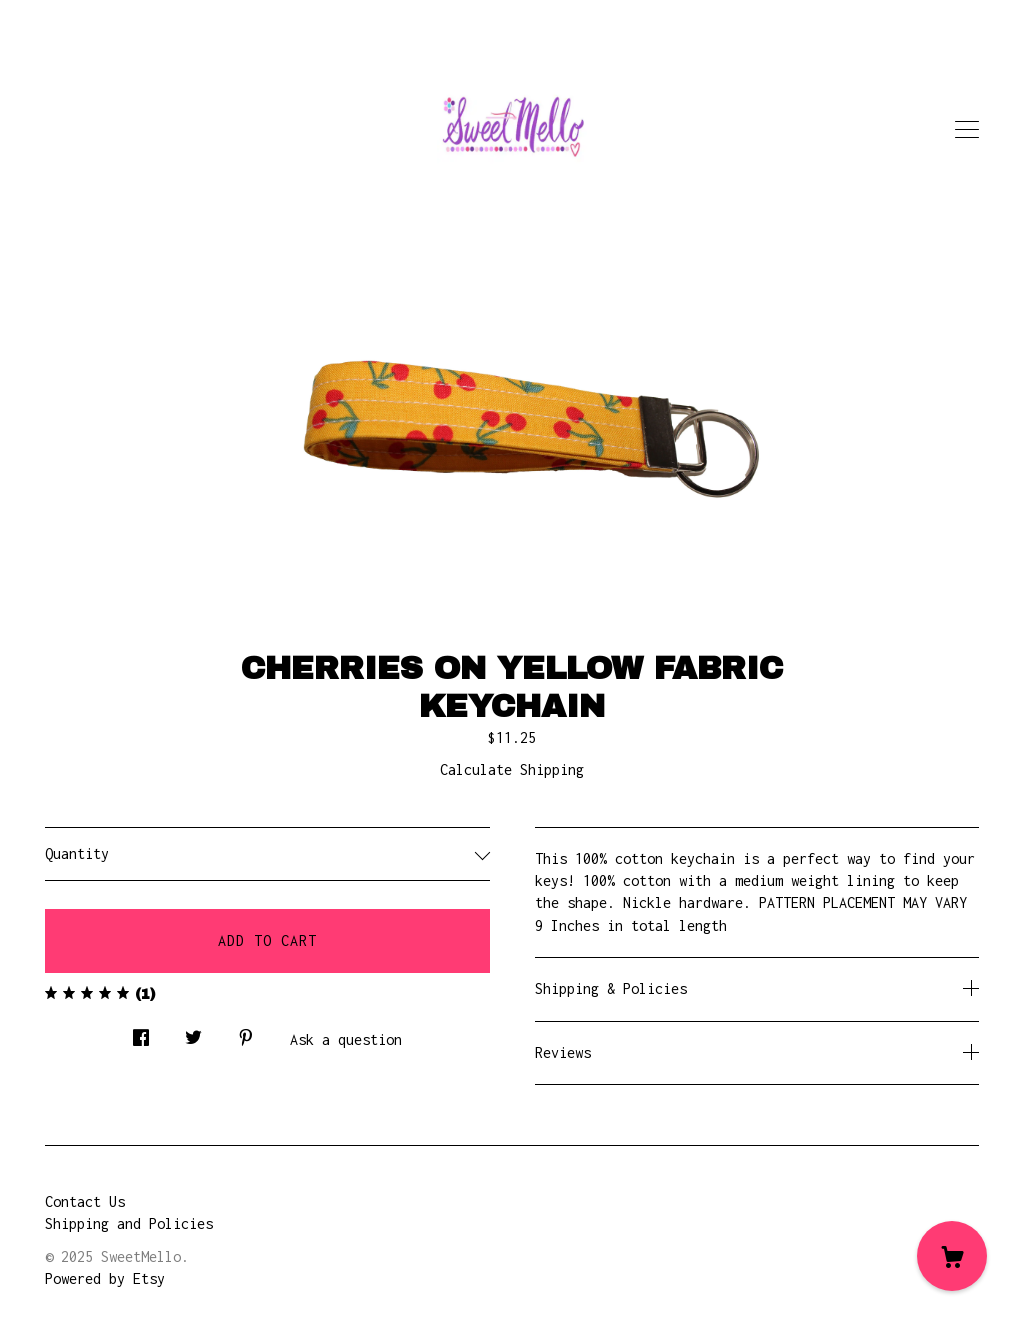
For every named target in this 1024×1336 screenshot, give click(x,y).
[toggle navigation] (967, 130)
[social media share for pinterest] (246, 1032)
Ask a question (346, 1039)
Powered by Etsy (105, 1278)
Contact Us (85, 1201)
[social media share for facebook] (141, 1032)
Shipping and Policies (129, 1223)
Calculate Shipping (512, 769)
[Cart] (952, 1256)
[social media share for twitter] (193, 1032)
